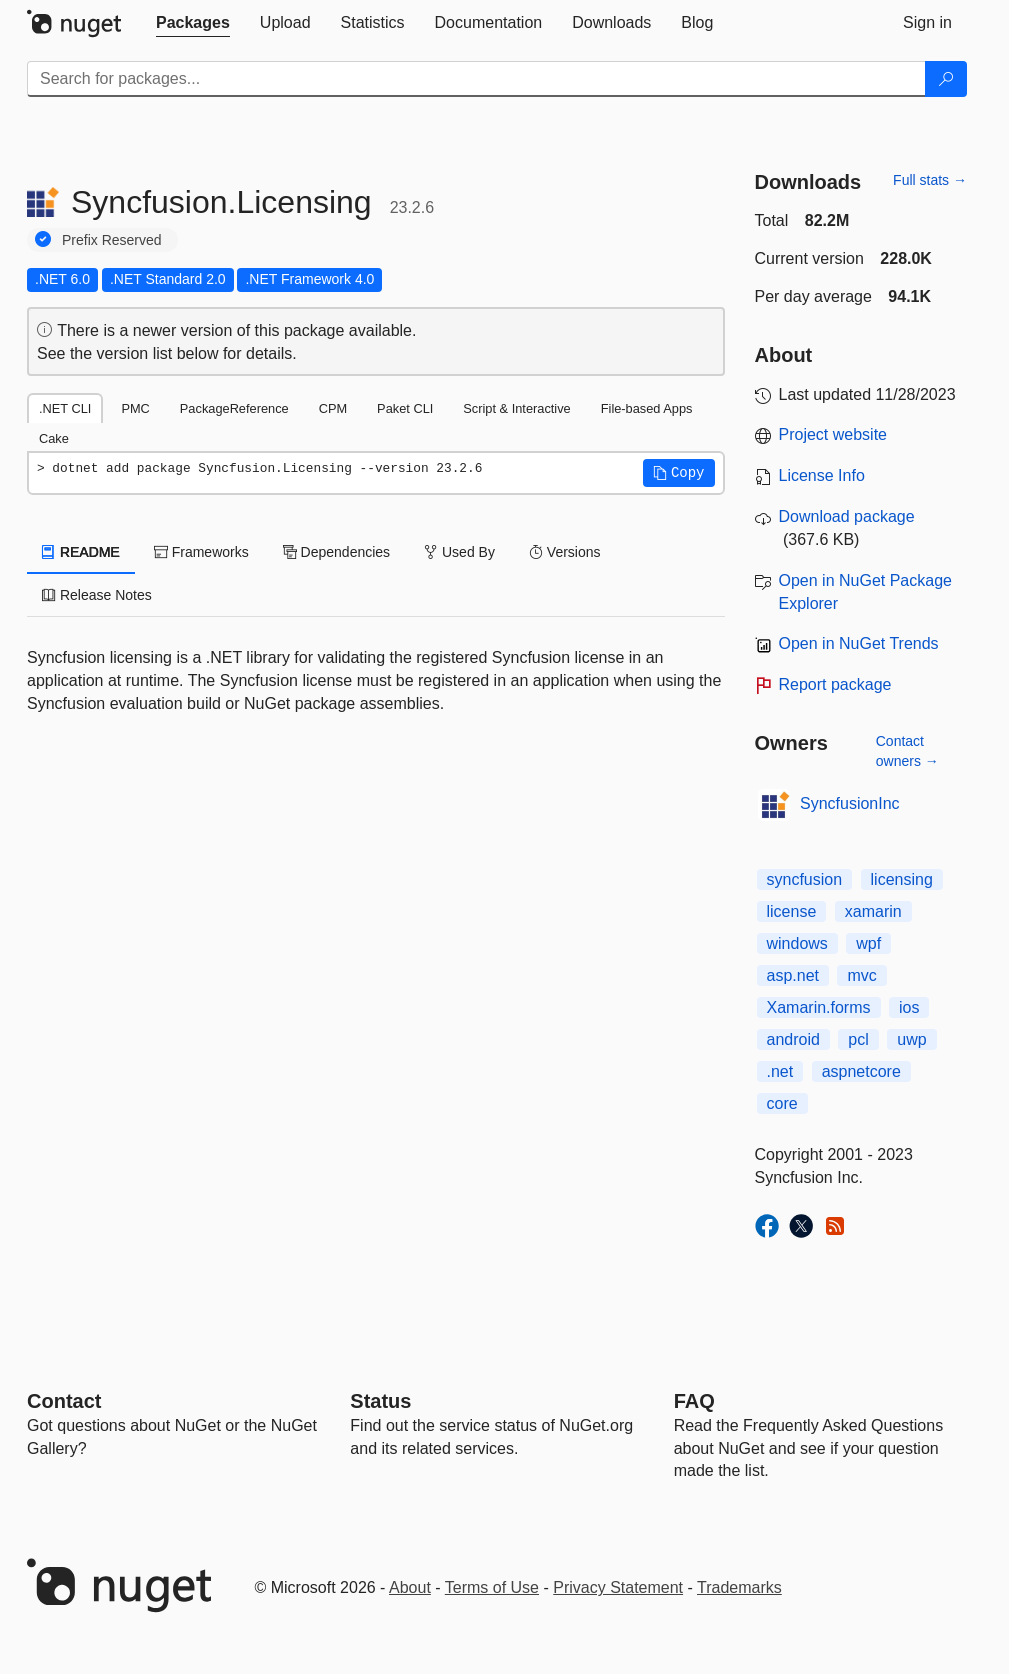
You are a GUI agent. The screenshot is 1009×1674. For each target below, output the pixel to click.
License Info (822, 475)
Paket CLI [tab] (405, 408)
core (782, 1103)
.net (780, 1071)
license (792, 911)
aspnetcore (861, 1071)
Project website (833, 434)
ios (909, 1007)
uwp (911, 1039)
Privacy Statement (618, 1587)
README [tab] (81, 552)
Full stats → (930, 180)
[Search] (946, 79)
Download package (847, 516)
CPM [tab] (333, 408)
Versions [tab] (565, 552)
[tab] (193, 23)
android (793, 1039)
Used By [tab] (459, 552)
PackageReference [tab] (234, 408)
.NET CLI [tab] (65, 408)
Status (380, 1401)
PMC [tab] (135, 408)
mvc (861, 975)
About (410, 1587)
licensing (902, 879)
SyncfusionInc (850, 803)
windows (797, 943)
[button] (679, 473)
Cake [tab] (54, 438)
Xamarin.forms (819, 1007)
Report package (835, 684)
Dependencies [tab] (336, 552)
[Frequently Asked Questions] (694, 1401)
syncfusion (805, 879)
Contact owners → (907, 751)
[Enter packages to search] (476, 79)
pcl (858, 1039)
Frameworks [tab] (201, 552)
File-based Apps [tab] (647, 408)
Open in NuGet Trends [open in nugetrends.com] (859, 643)
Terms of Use (492, 1587)
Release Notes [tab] (97, 595)
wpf (868, 943)
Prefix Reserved (112, 240)
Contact (64, 1401)
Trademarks (739, 1587)
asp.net (793, 975)
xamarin (873, 911)
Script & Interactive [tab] (516, 408)
